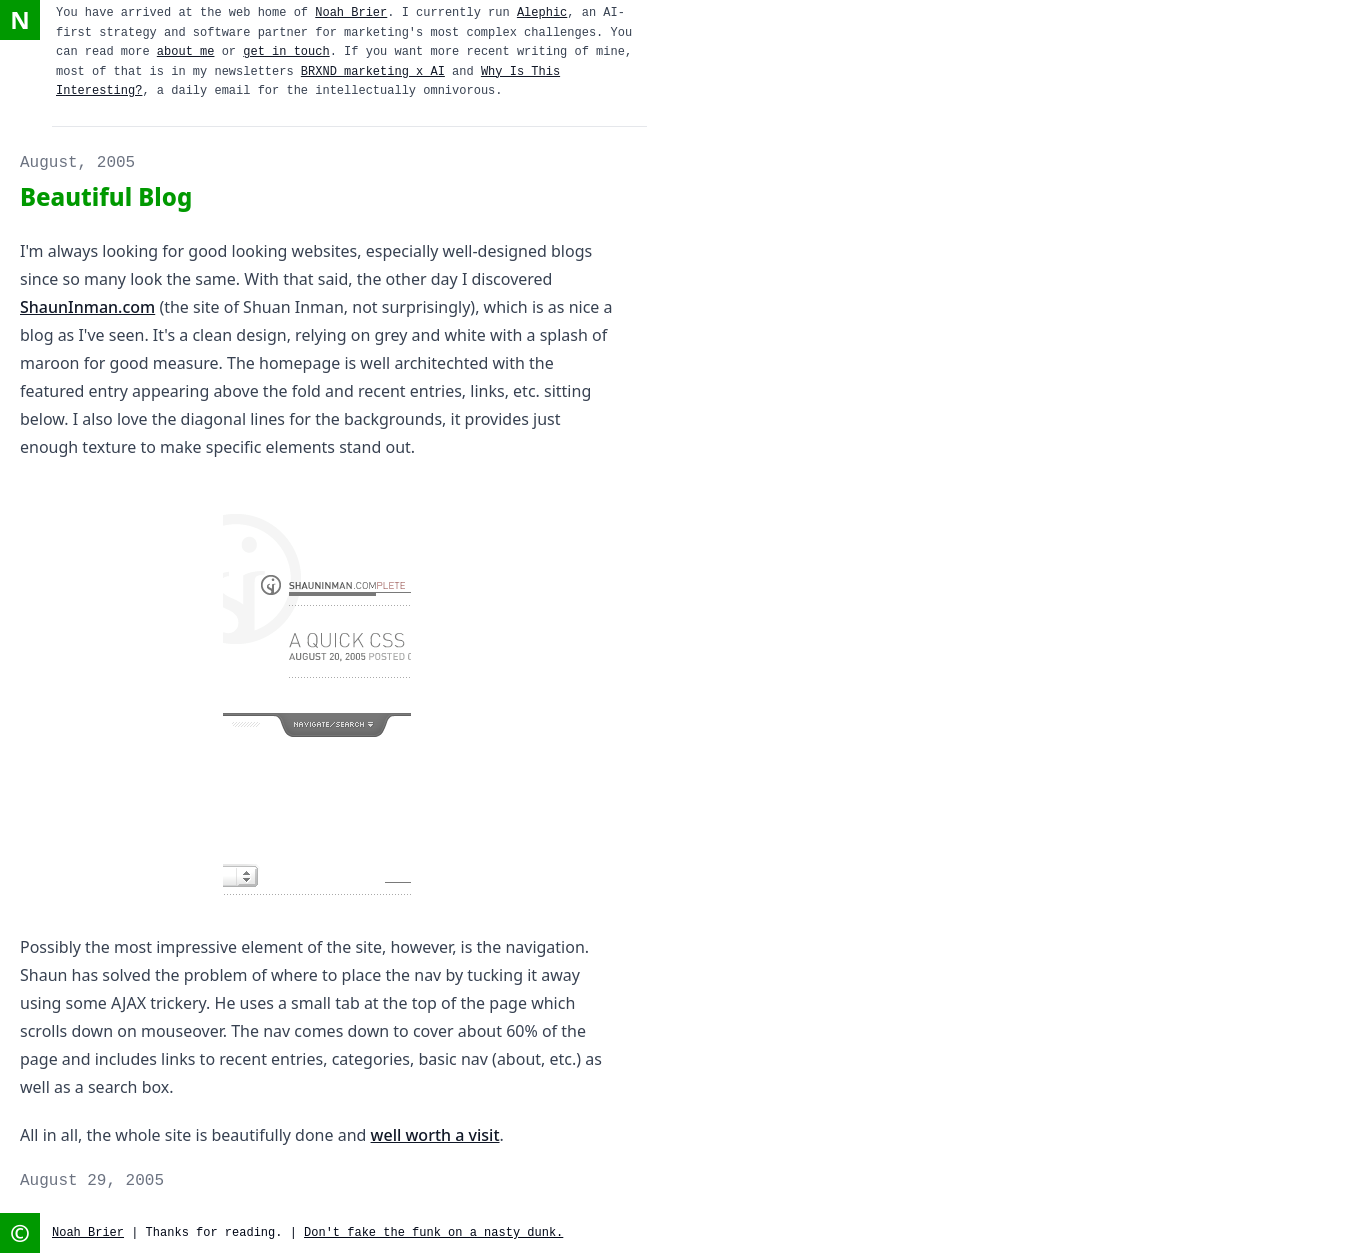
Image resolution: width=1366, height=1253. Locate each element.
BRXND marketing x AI (373, 72)
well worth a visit (435, 1135)
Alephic (542, 13)
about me (186, 52)
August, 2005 (77, 163)
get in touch (286, 52)
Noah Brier (351, 13)
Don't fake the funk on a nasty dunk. (433, 1233)
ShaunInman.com (87, 307)
